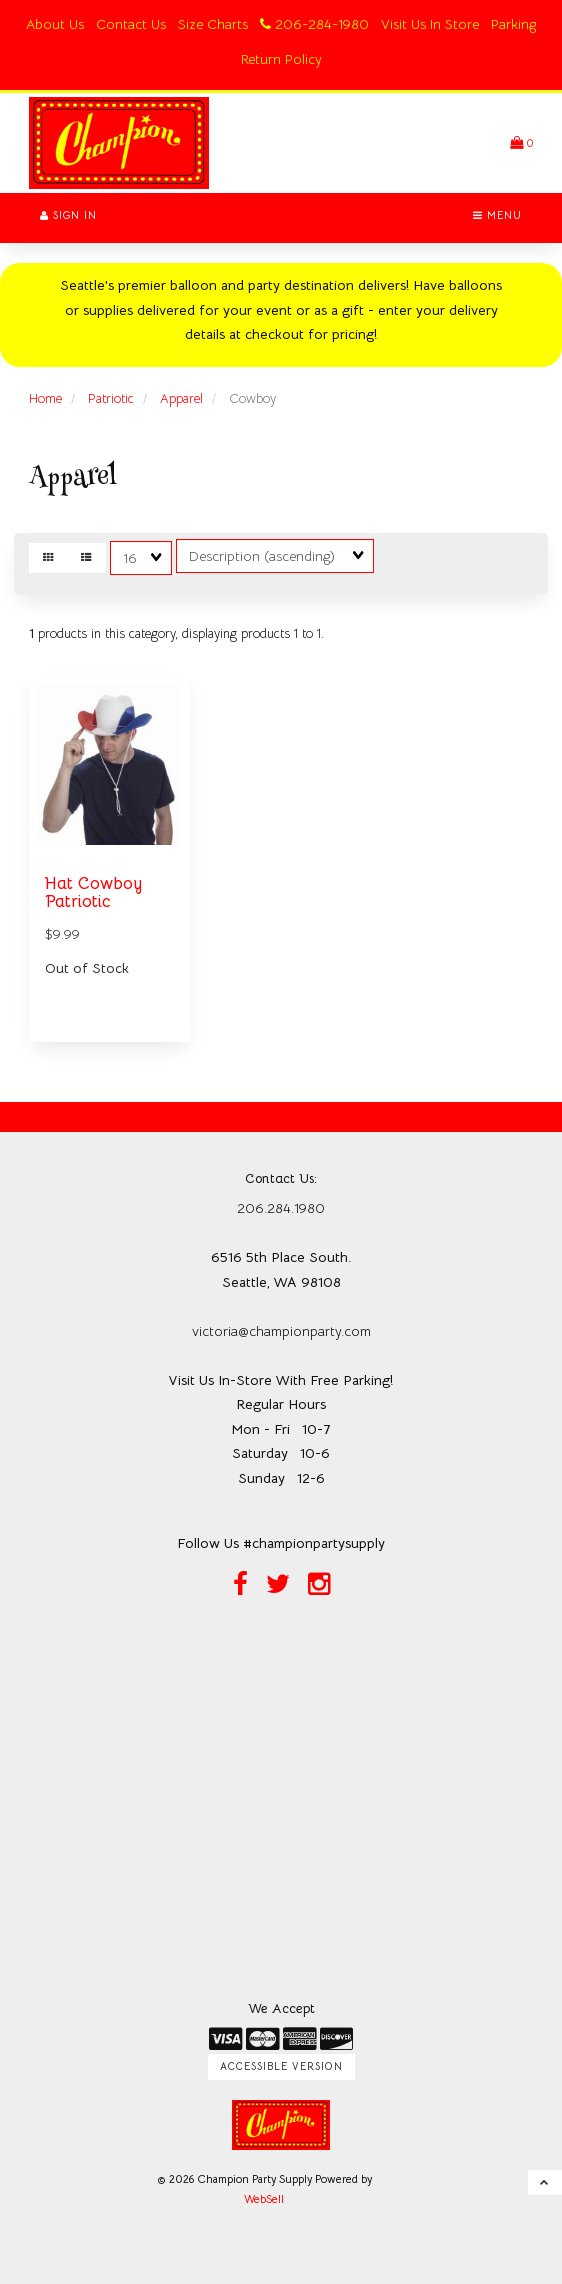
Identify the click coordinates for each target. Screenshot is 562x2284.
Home (45, 398)
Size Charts (213, 24)
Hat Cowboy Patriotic (93, 893)
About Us (55, 24)
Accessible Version (281, 2066)
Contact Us (131, 24)
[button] (521, 142)
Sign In (68, 215)
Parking (513, 24)
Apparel (181, 398)
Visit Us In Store (430, 24)
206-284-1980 (314, 24)
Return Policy (281, 59)
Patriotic (111, 398)
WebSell (264, 2199)
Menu (497, 215)
